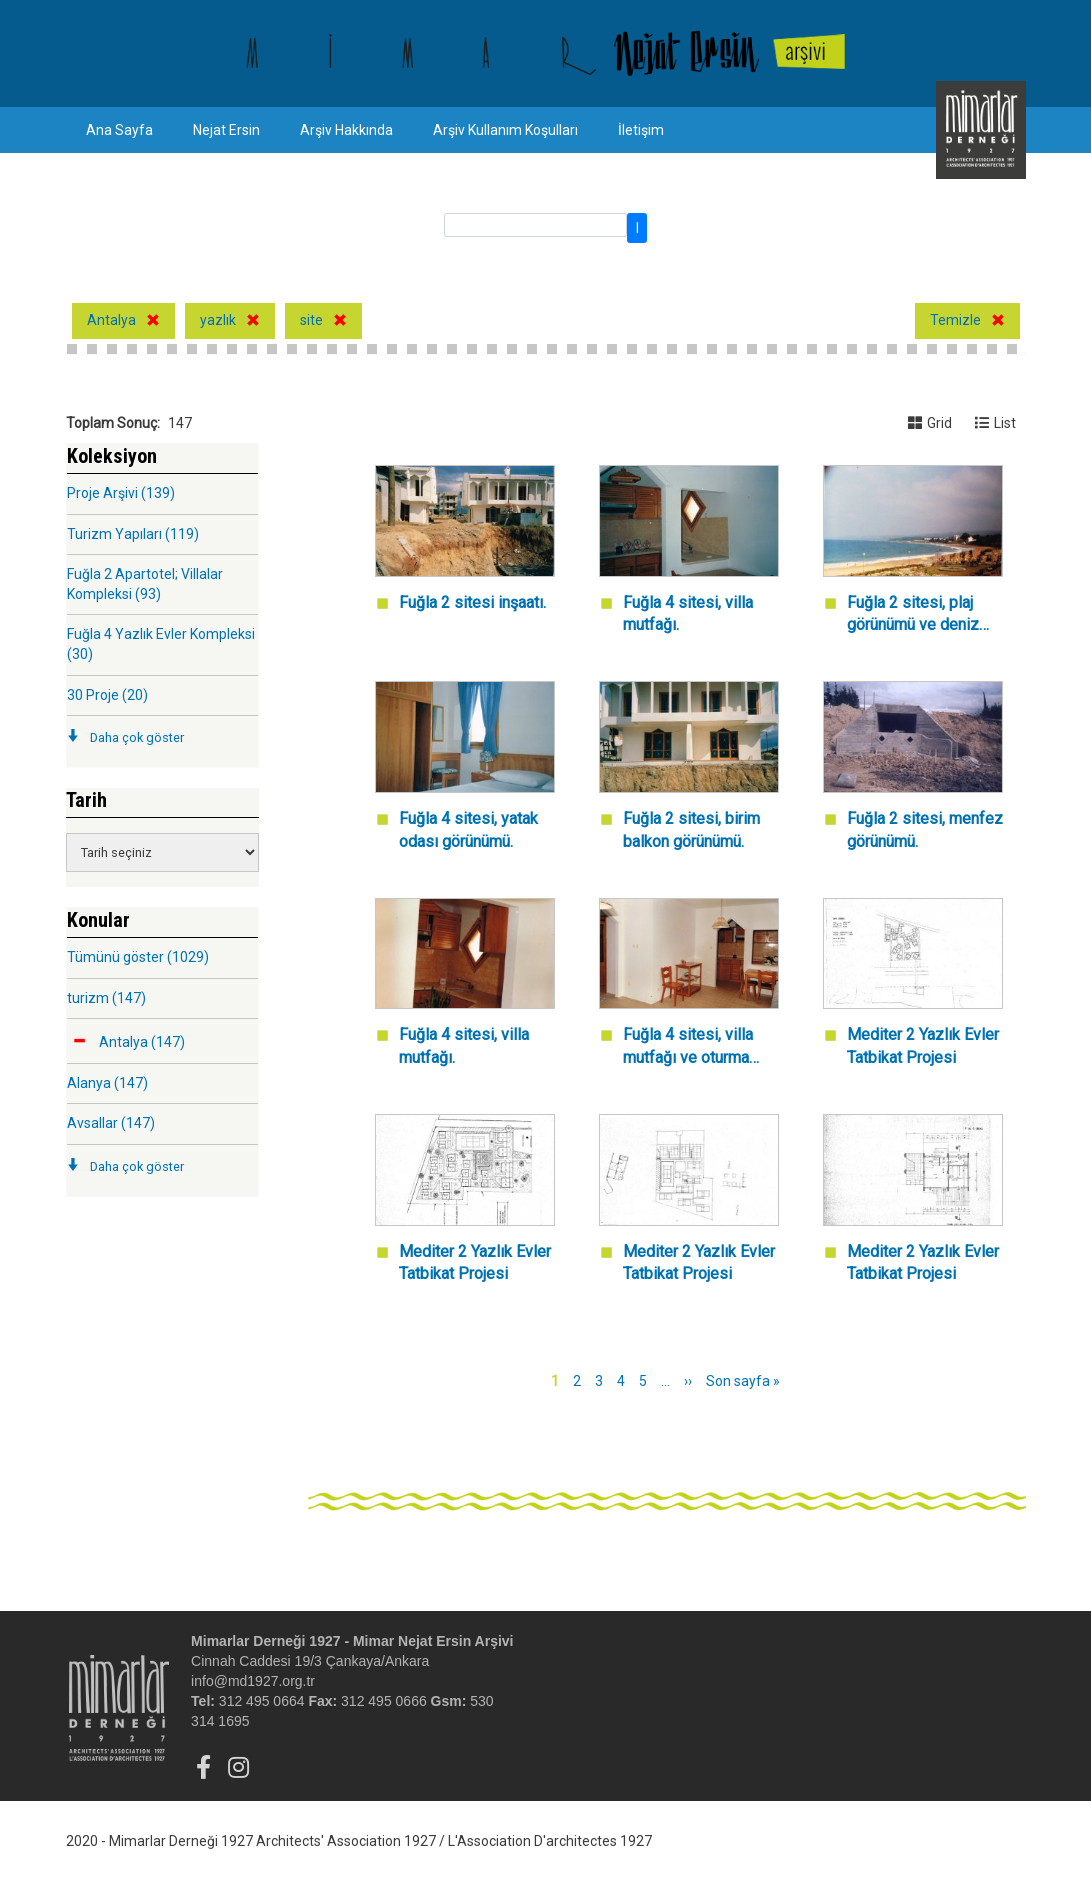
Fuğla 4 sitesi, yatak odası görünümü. (468, 830)
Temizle (955, 320)
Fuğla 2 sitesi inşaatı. (472, 602)
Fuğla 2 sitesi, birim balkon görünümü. (691, 830)
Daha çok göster (137, 737)
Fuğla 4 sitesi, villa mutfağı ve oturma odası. (688, 1047)
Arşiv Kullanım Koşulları (505, 130)
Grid (930, 423)
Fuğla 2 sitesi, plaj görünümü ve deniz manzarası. (913, 615)
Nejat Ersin (226, 130)
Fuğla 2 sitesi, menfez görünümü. (925, 830)
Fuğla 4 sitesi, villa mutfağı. (688, 614)
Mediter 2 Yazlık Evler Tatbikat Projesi (923, 1046)
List (995, 423)
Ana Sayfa (119, 130)
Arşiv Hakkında (346, 130)
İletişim (641, 130)
